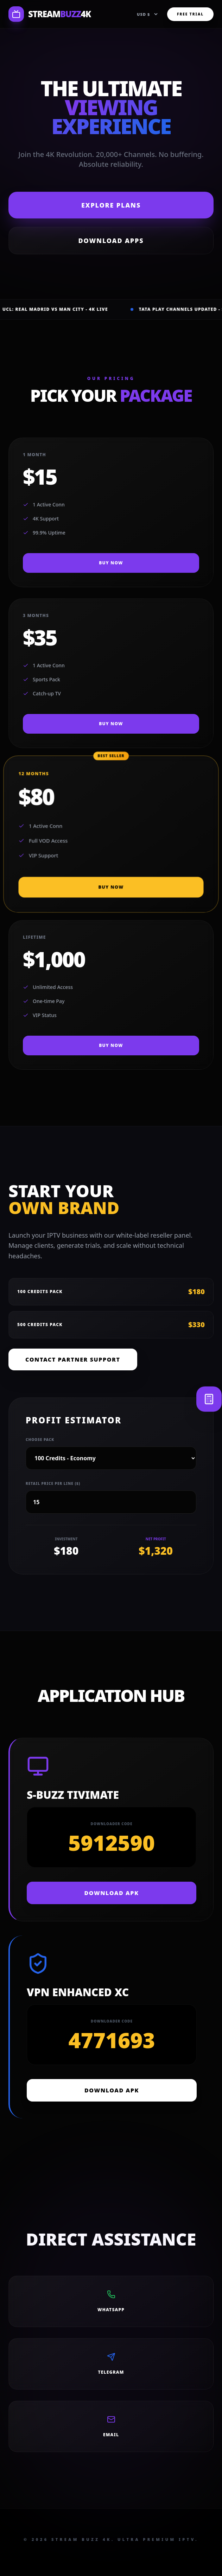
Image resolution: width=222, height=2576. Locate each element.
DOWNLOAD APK (111, 1893)
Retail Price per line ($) (53, 1483)
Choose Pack (40, 1439)
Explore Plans (111, 205)
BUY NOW (111, 563)
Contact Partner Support (72, 1359)
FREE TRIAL (190, 14)
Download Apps (111, 240)
